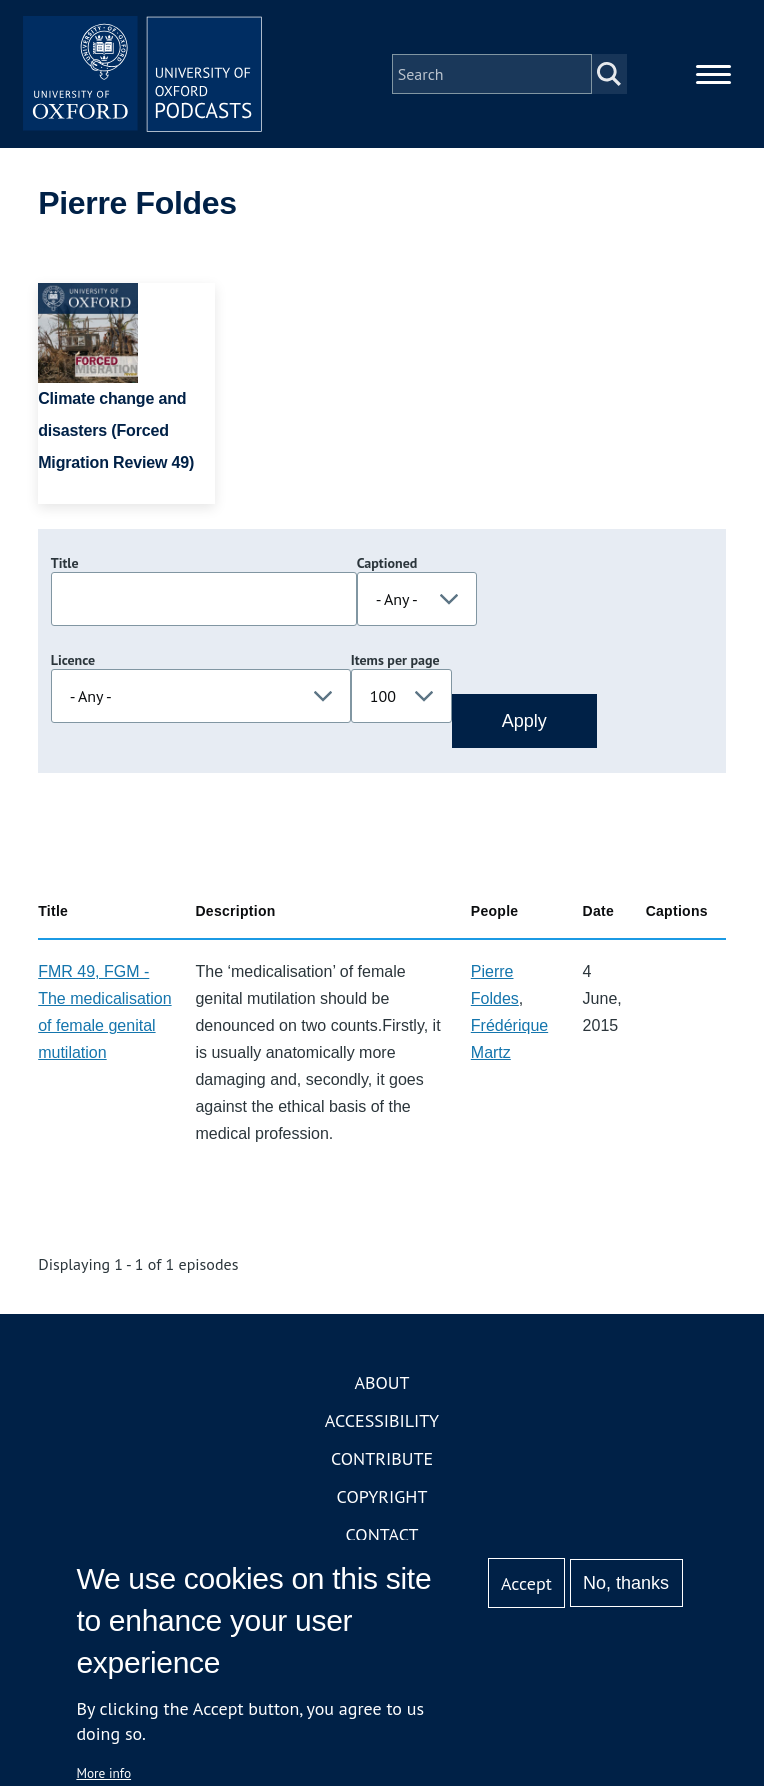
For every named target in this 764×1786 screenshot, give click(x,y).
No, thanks (626, 1583)
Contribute (382, 1459)
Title (65, 564)
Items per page (395, 661)
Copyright (382, 1497)
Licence (73, 661)
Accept (526, 1583)
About (381, 1383)
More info (103, 1773)
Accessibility (382, 1421)
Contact (382, 1535)
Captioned (387, 564)
